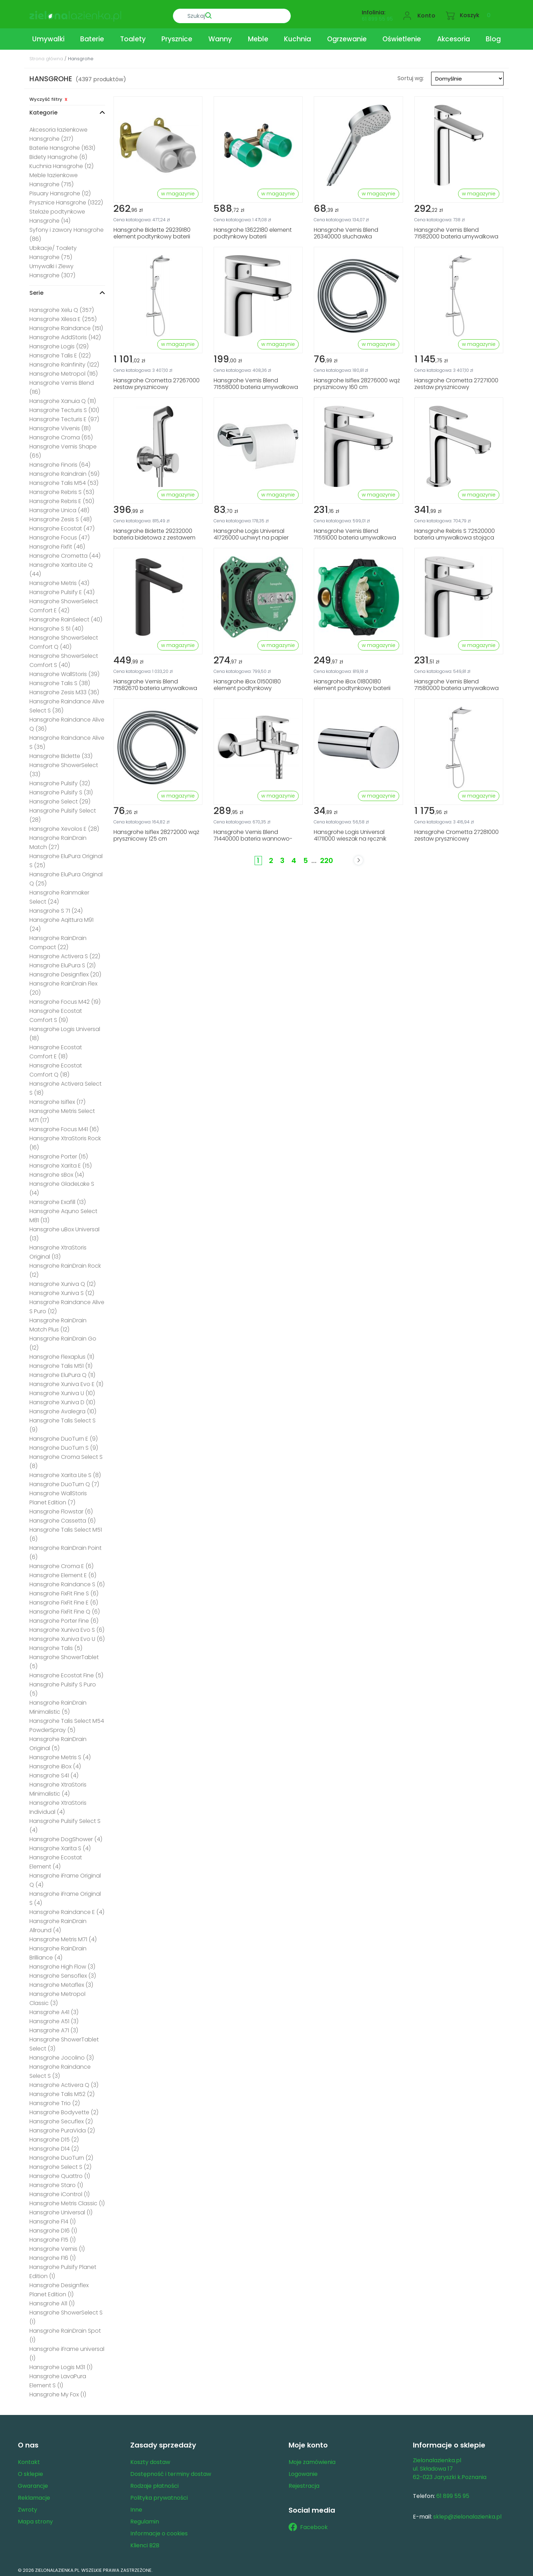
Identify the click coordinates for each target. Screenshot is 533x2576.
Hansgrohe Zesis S (60, 517)
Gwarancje (33, 2483)
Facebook (308, 2524)
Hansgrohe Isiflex (57, 1099)
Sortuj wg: (410, 75)
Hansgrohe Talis (55, 1645)
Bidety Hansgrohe (58, 154)
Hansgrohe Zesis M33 (64, 689)
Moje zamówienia (312, 2459)
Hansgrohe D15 (54, 2137)
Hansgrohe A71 (53, 2028)
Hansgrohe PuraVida (62, 2128)
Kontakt (29, 2459)
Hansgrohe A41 (53, 2009)
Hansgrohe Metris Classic (67, 2200)
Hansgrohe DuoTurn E (63, 1436)
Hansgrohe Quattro (59, 2173)
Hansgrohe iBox (55, 1764)
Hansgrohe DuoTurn (61, 2155)
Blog (493, 36)
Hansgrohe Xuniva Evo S (66, 1627)
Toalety (133, 36)
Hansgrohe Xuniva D (62, 1399)
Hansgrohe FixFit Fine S (63, 1591)
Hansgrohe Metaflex (61, 1982)
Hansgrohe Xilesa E (63, 316)
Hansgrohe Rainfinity (64, 362)
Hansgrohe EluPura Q (62, 1372)
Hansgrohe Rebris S (61, 489)
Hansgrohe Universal (60, 2210)
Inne (136, 2507)
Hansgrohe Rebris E (61, 498)
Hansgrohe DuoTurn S (63, 1445)
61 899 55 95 (377, 16)
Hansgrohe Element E (62, 1572)
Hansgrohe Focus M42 (65, 999)
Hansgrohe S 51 (56, 626)
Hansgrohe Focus (59, 535)
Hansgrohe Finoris (59, 462)
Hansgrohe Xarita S (60, 1846)
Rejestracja (304, 2483)
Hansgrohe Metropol (63, 371)
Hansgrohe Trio (54, 2100)
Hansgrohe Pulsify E (62, 589)
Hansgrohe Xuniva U (62, 1390)
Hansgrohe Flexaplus (61, 1354)
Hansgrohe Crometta (65, 553)
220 (326, 858)
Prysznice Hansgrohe (66, 200)
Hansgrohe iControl (59, 2191)
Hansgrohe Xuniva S (61, 1290)
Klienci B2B (144, 2543)
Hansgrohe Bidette (60, 753)
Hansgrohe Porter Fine (63, 1618)
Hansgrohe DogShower (65, 1836)
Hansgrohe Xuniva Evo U (67, 1636)
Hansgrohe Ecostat (62, 526)
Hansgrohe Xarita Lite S (65, 1472)
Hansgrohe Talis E (60, 353)
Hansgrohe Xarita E (60, 1163)
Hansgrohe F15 (52, 2237)
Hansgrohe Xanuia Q (62, 398)
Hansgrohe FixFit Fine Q (64, 1609)
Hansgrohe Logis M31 (60, 2364)
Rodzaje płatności (154, 2483)
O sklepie (30, 2471)
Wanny (220, 36)
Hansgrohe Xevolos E (64, 826)
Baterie (92, 36)
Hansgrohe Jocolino (61, 2055)
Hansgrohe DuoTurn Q (64, 1481)
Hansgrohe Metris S (60, 1754)
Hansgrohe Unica (59, 507)
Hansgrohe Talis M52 (62, 2091)
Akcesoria (453, 36)
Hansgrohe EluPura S (62, 963)
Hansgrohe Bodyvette (63, 2109)
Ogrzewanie (347, 36)
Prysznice (176, 36)
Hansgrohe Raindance (66, 325)
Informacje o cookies (159, 2531)
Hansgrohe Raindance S (67, 1582)
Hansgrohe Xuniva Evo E (66, 1381)
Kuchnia (297, 36)
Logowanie (303, 2471)
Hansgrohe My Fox (57, 2392)
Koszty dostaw (150, 2459)
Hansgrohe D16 (53, 2228)
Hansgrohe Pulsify (59, 781)
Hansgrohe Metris (59, 580)
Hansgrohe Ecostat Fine (66, 1673)
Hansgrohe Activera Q (63, 2082)
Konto (426, 13)
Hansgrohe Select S (60, 2164)
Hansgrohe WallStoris (64, 671)
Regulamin (144, 2519)
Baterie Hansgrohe (62, 145)
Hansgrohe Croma (61, 435)
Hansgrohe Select (59, 799)
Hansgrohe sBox (56, 1172)
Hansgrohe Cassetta (62, 1518)
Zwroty (27, 2507)
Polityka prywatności (159, 2495)
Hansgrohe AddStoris (65, 334)
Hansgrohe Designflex (65, 972)
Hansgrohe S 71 (56, 908)
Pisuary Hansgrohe (60, 191)
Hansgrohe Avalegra (62, 1409)
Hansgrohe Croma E (61, 1563)
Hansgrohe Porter (58, 1154)
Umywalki (48, 36)
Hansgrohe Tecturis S (64, 407)
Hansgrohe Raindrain (64, 471)
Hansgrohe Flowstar (61, 1509)
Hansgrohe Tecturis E (64, 416)
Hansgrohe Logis (59, 344)
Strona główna (46, 56)
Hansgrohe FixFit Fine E (63, 1600)
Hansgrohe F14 (52, 2219)
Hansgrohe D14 (54, 2146)
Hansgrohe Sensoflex (62, 1973)
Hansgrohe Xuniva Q (62, 1281)
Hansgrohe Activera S (64, 953)
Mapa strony (35, 2519)
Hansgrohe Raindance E (66, 1909)
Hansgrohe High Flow (62, 1964)
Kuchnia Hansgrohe (61, 163)
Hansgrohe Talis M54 (63, 480)
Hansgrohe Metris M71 (63, 1937)
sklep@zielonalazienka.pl (467, 2514)
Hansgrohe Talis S (59, 680)
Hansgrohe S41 (53, 1773)
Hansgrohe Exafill (57, 1199)
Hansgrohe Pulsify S (61, 790)
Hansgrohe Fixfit (57, 544)
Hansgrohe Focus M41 (64, 1126)
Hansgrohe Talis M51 (60, 1363)
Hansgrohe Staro (56, 2182)
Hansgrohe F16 (52, 2255)
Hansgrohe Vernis (57, 2246)
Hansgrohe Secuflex (61, 2119)
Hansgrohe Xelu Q (61, 307)
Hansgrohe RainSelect (65, 617)
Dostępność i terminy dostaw (170, 2471)
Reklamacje (34, 2495)
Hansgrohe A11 (52, 2301)
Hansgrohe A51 (53, 2018)
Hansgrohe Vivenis (60, 426)
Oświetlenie (401, 36)
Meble (258, 36)
